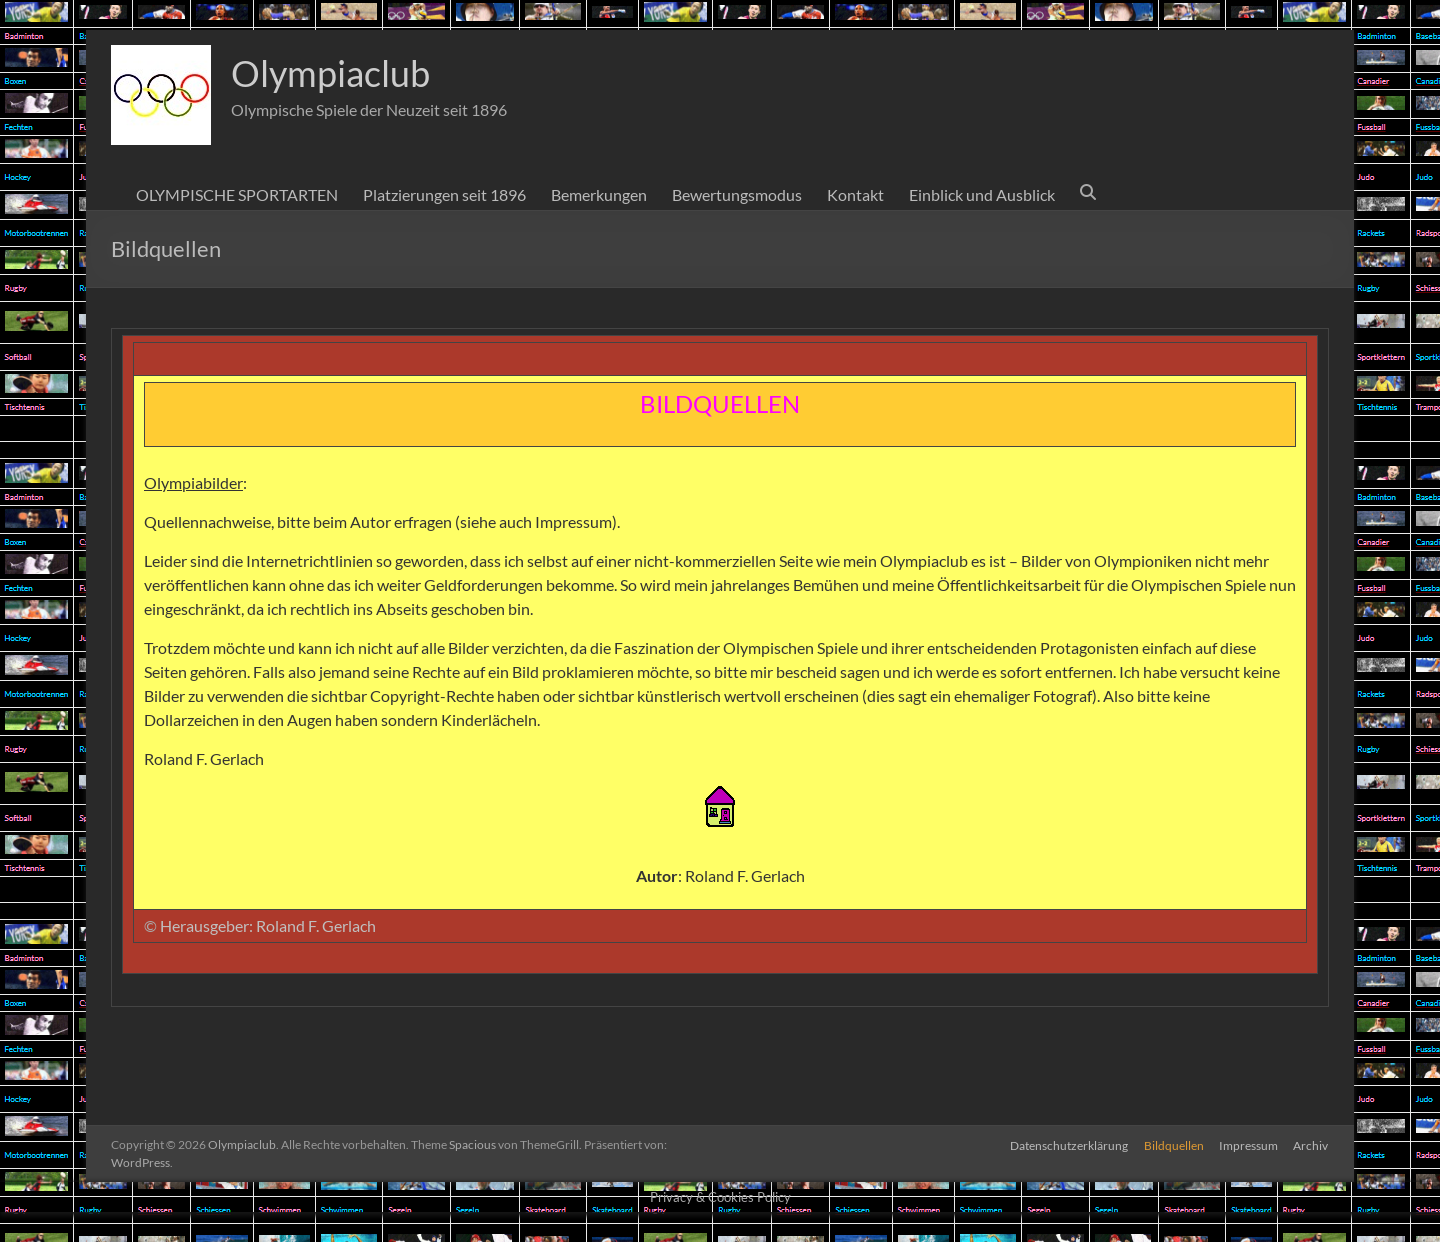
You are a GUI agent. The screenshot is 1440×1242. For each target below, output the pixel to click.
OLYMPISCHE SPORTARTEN (237, 194)
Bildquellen (1173, 1144)
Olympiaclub (330, 73)
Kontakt (855, 194)
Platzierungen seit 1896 (444, 194)
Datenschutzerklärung (1068, 1144)
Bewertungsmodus (737, 194)
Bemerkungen (599, 194)
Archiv (1311, 1144)
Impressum (1248, 1144)
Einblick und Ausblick (982, 194)
